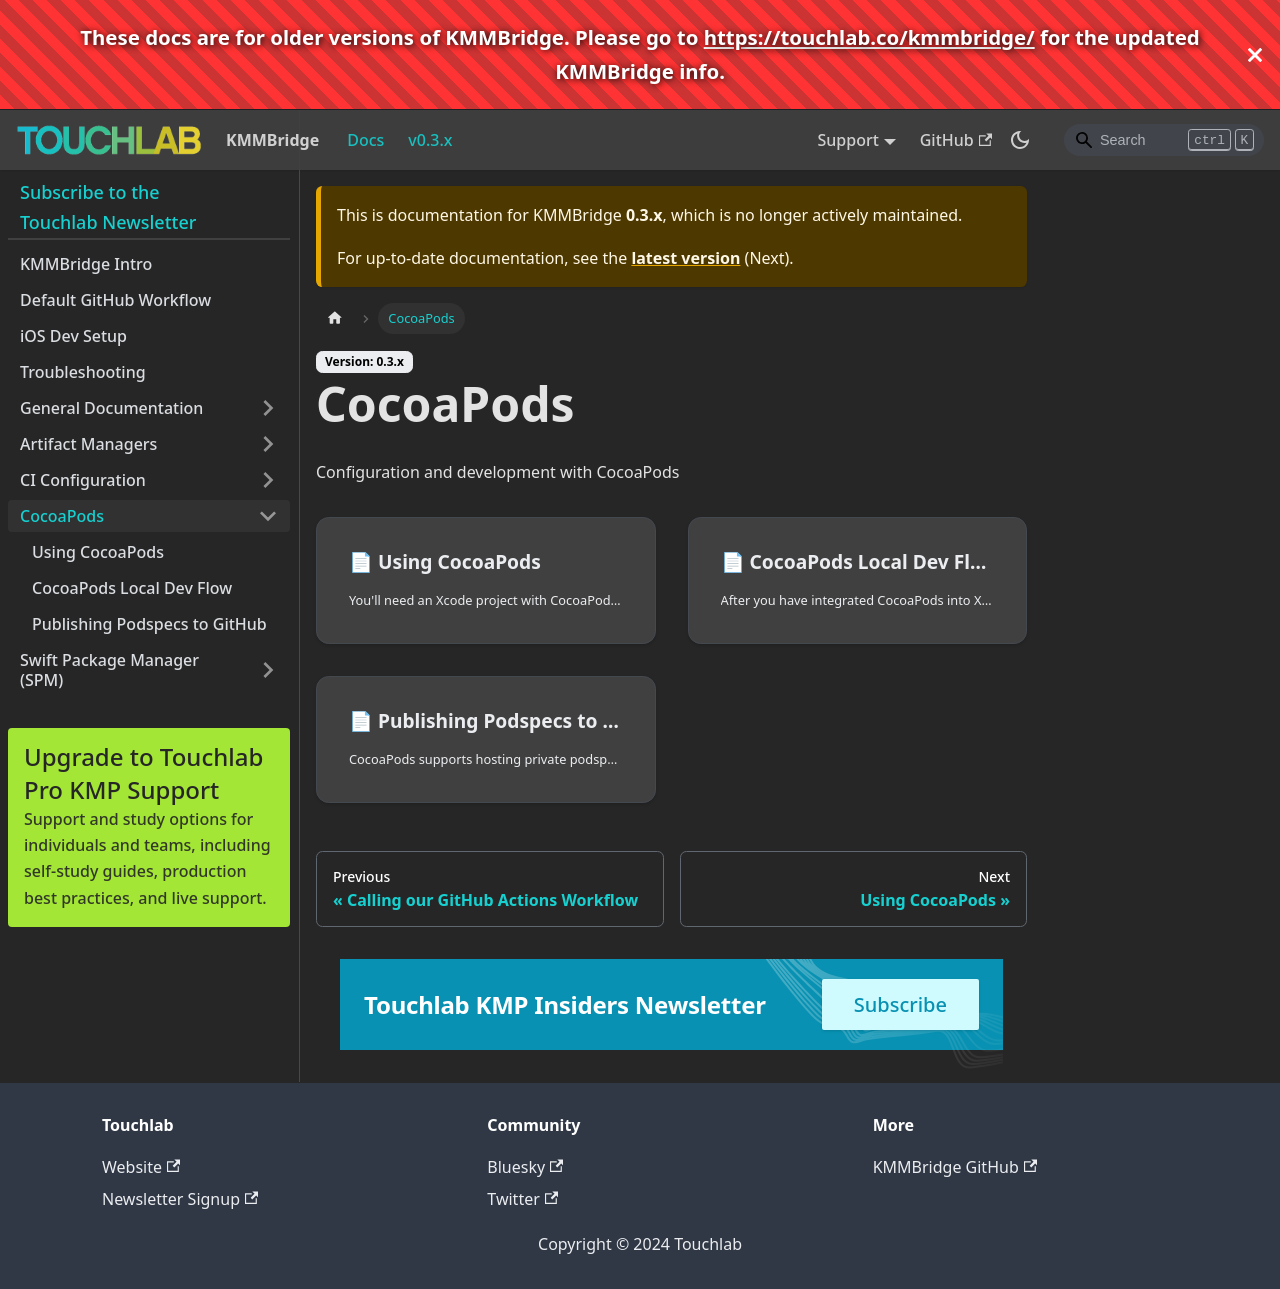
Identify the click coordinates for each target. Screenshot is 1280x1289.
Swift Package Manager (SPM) (109, 670)
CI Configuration (83, 480)
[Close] (1255, 54)
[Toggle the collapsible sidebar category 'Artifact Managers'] (268, 444)
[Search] (1164, 140)
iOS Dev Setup (73, 336)
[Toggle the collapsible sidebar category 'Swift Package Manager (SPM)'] (268, 670)
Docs (365, 140)
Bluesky (525, 1167)
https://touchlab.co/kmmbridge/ (869, 37)
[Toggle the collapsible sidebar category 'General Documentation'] (268, 408)
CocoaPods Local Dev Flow (132, 588)
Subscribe (900, 1004)
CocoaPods (62, 516)
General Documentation (111, 408)
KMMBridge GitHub (955, 1167)
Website (141, 1167)
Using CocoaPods (98, 552)
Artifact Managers (88, 444)
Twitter (522, 1199)
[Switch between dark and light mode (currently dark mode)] (1020, 140)
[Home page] (335, 318)
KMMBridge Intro (86, 264)
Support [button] (848, 140)
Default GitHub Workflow (115, 300)
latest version (685, 258)
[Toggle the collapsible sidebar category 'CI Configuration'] (268, 480)
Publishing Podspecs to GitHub (149, 624)
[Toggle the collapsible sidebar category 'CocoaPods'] (268, 516)
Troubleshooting (83, 372)
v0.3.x (430, 140)
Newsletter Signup (180, 1199)
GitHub (956, 140)
